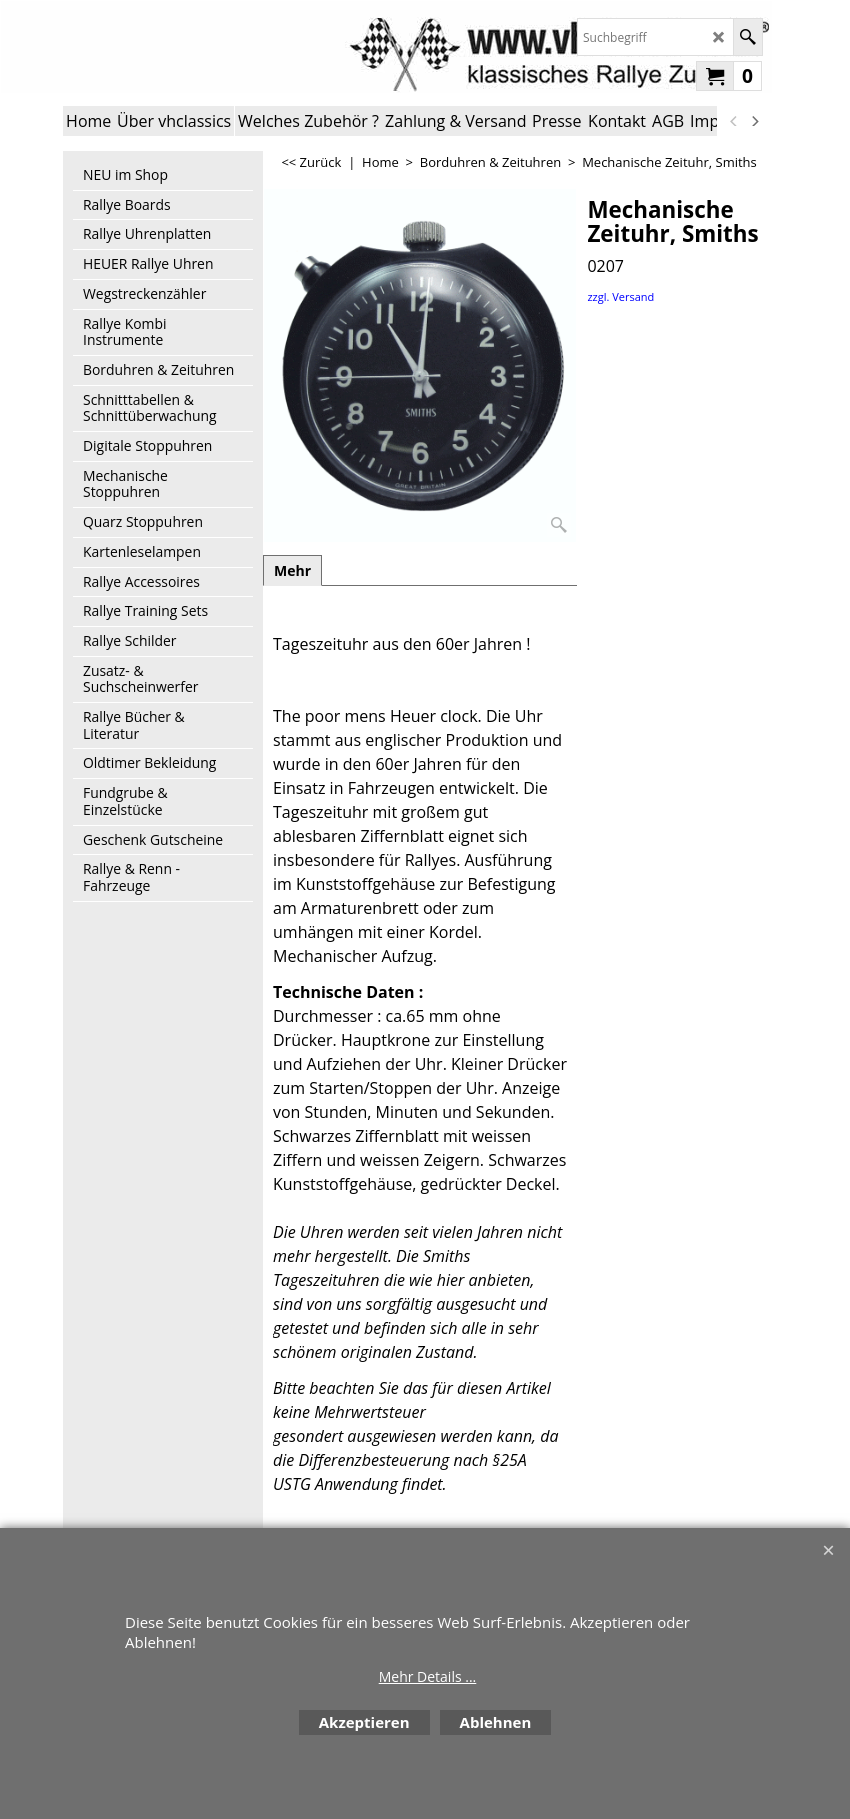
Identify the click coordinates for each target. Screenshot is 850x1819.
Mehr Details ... (428, 1676)
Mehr (292, 570)
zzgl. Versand (620, 296)
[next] (754, 121)
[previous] (734, 121)
